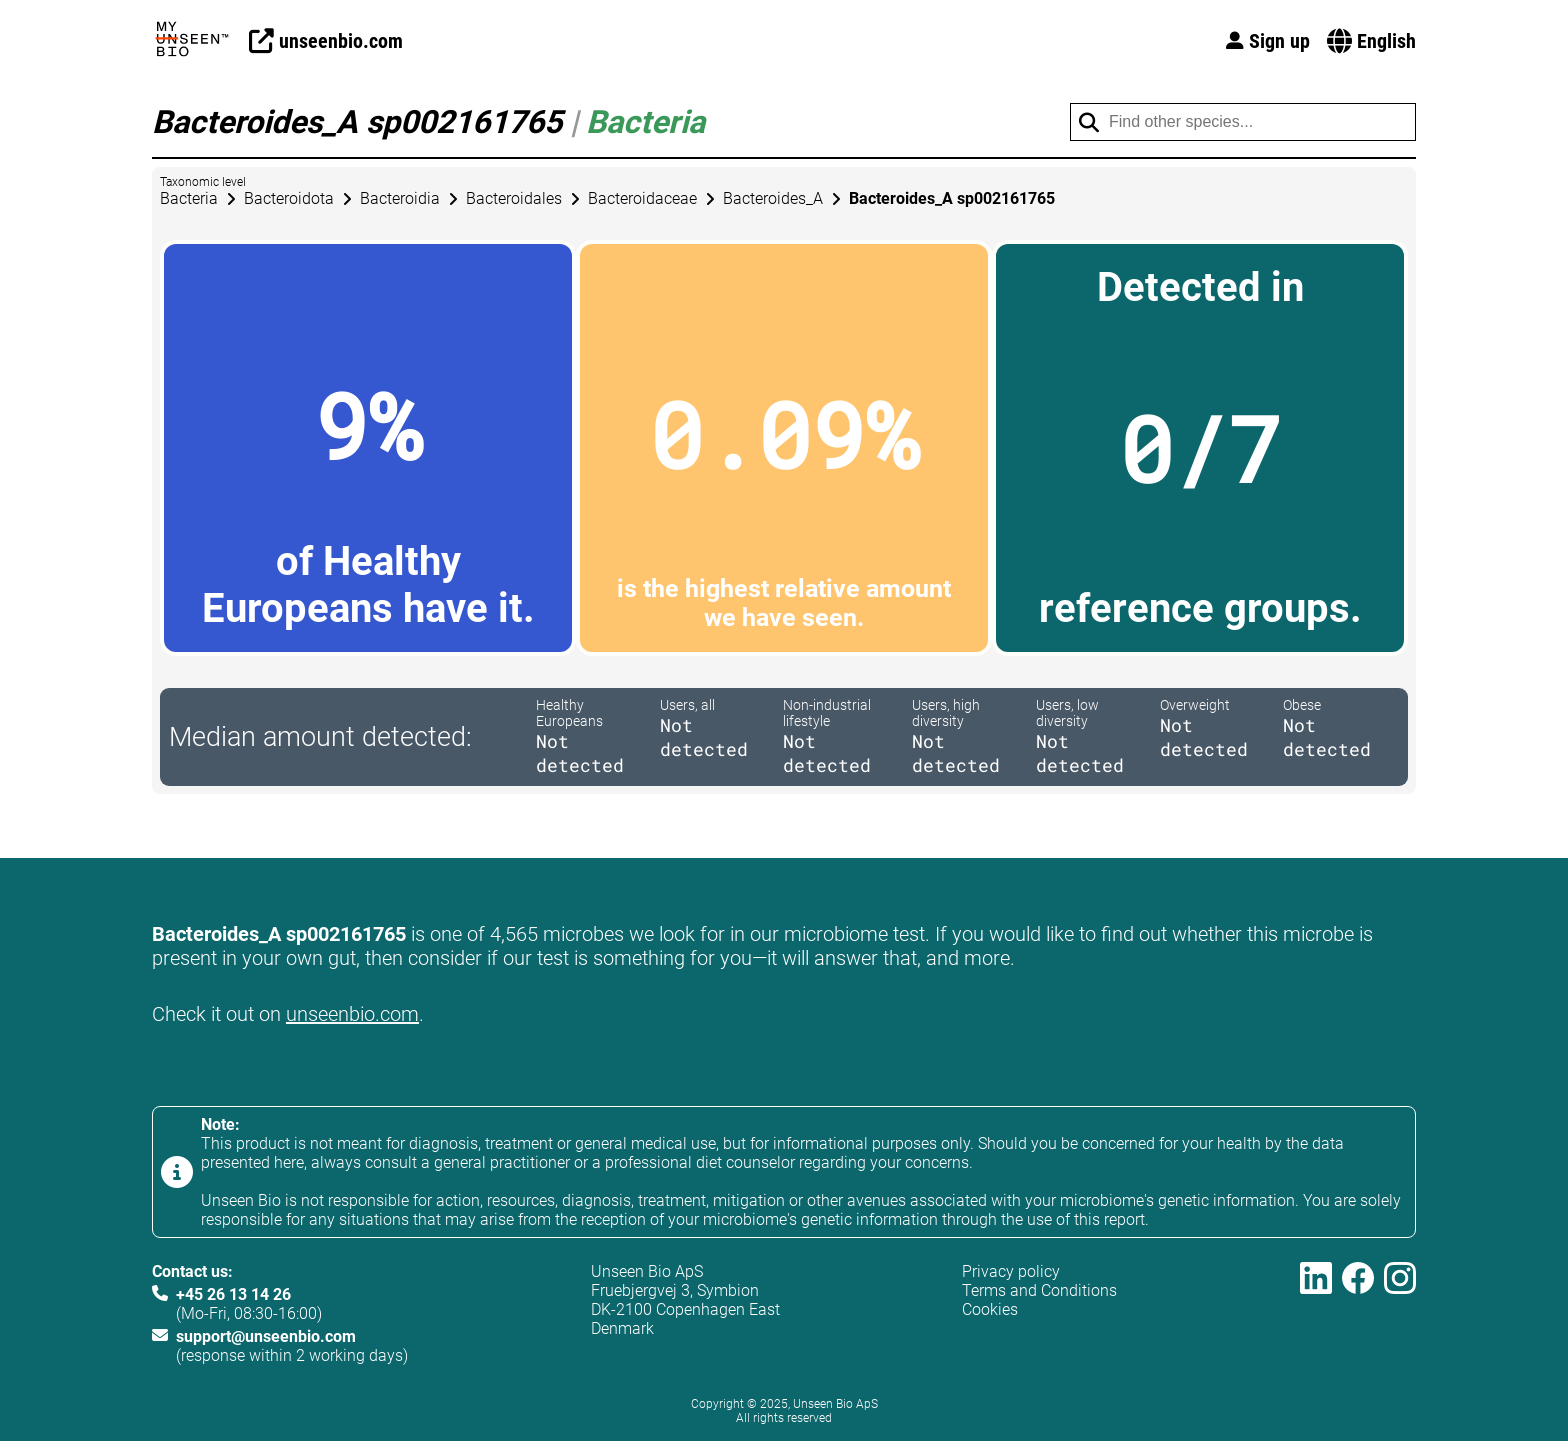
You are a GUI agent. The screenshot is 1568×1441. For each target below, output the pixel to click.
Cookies (990, 1309)
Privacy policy (1011, 1271)
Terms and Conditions (1039, 1290)
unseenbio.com (352, 1014)
